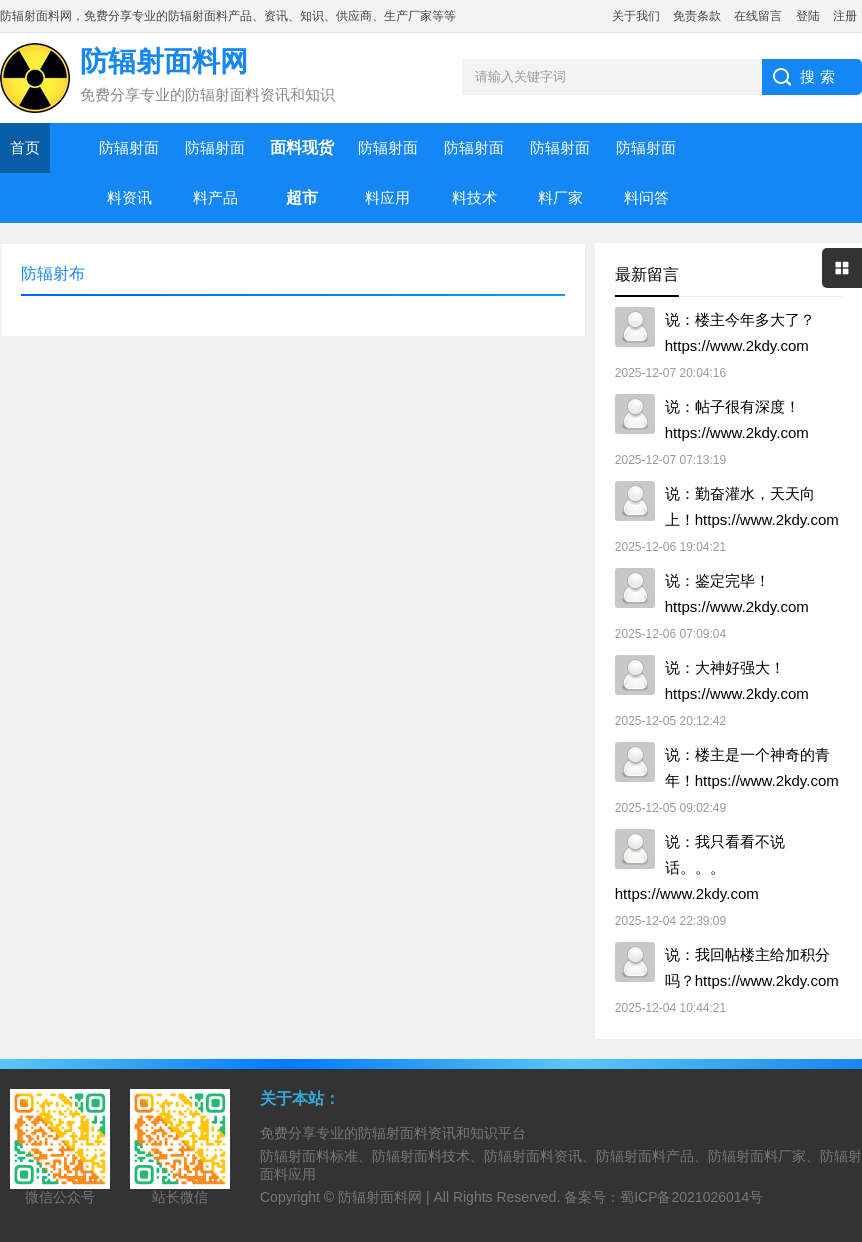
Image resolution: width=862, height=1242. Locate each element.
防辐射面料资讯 (129, 172)
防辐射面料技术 (474, 172)
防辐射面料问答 (646, 172)
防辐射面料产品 (215, 172)
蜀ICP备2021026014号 (691, 1197)
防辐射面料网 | (385, 1197)
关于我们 (636, 16)
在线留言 (758, 16)
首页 (25, 147)
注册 (845, 16)
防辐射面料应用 (388, 172)
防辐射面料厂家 (560, 172)
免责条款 (697, 16)
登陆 (808, 16)
